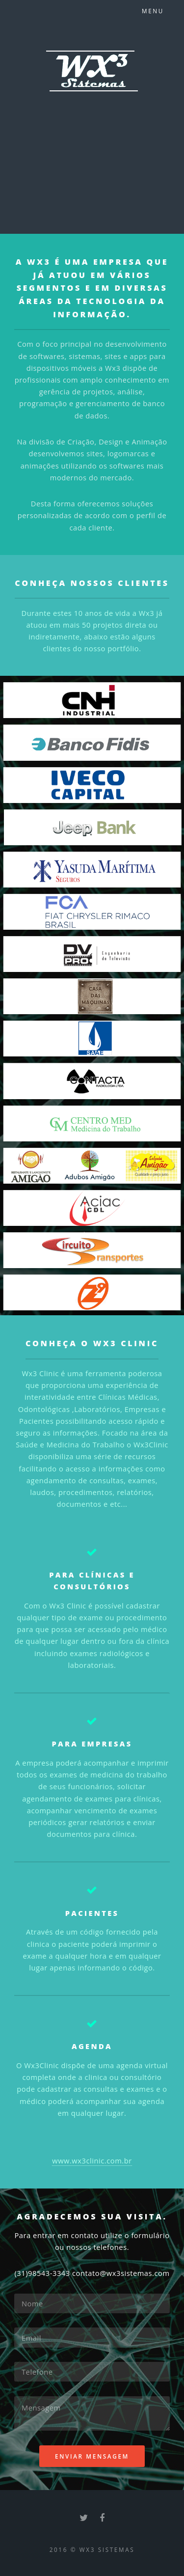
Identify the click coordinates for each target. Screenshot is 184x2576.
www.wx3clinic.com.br (92, 2160)
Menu (153, 11)
